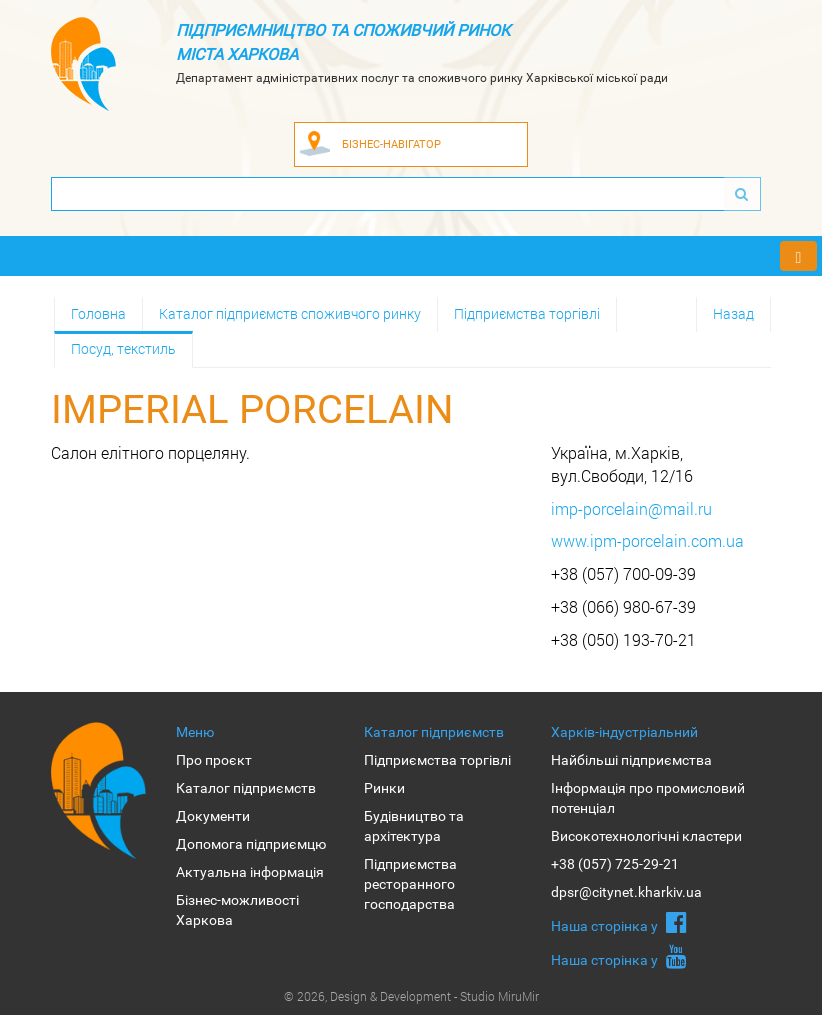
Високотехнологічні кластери (646, 836)
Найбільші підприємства (631, 760)
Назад (733, 313)
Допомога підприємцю (251, 844)
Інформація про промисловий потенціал (648, 798)
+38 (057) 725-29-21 (615, 864)
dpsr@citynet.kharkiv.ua (626, 892)
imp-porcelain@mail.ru (631, 508)
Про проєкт (214, 760)
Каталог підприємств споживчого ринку (290, 313)
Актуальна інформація (250, 872)
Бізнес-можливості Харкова (237, 910)
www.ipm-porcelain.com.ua (647, 540)
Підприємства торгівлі (527, 313)
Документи (213, 816)
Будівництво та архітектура (414, 826)
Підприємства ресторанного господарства (410, 884)
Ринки (384, 788)
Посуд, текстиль (123, 348)
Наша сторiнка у (619, 922)
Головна (98, 313)
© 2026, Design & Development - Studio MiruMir (411, 996)
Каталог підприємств (246, 788)
